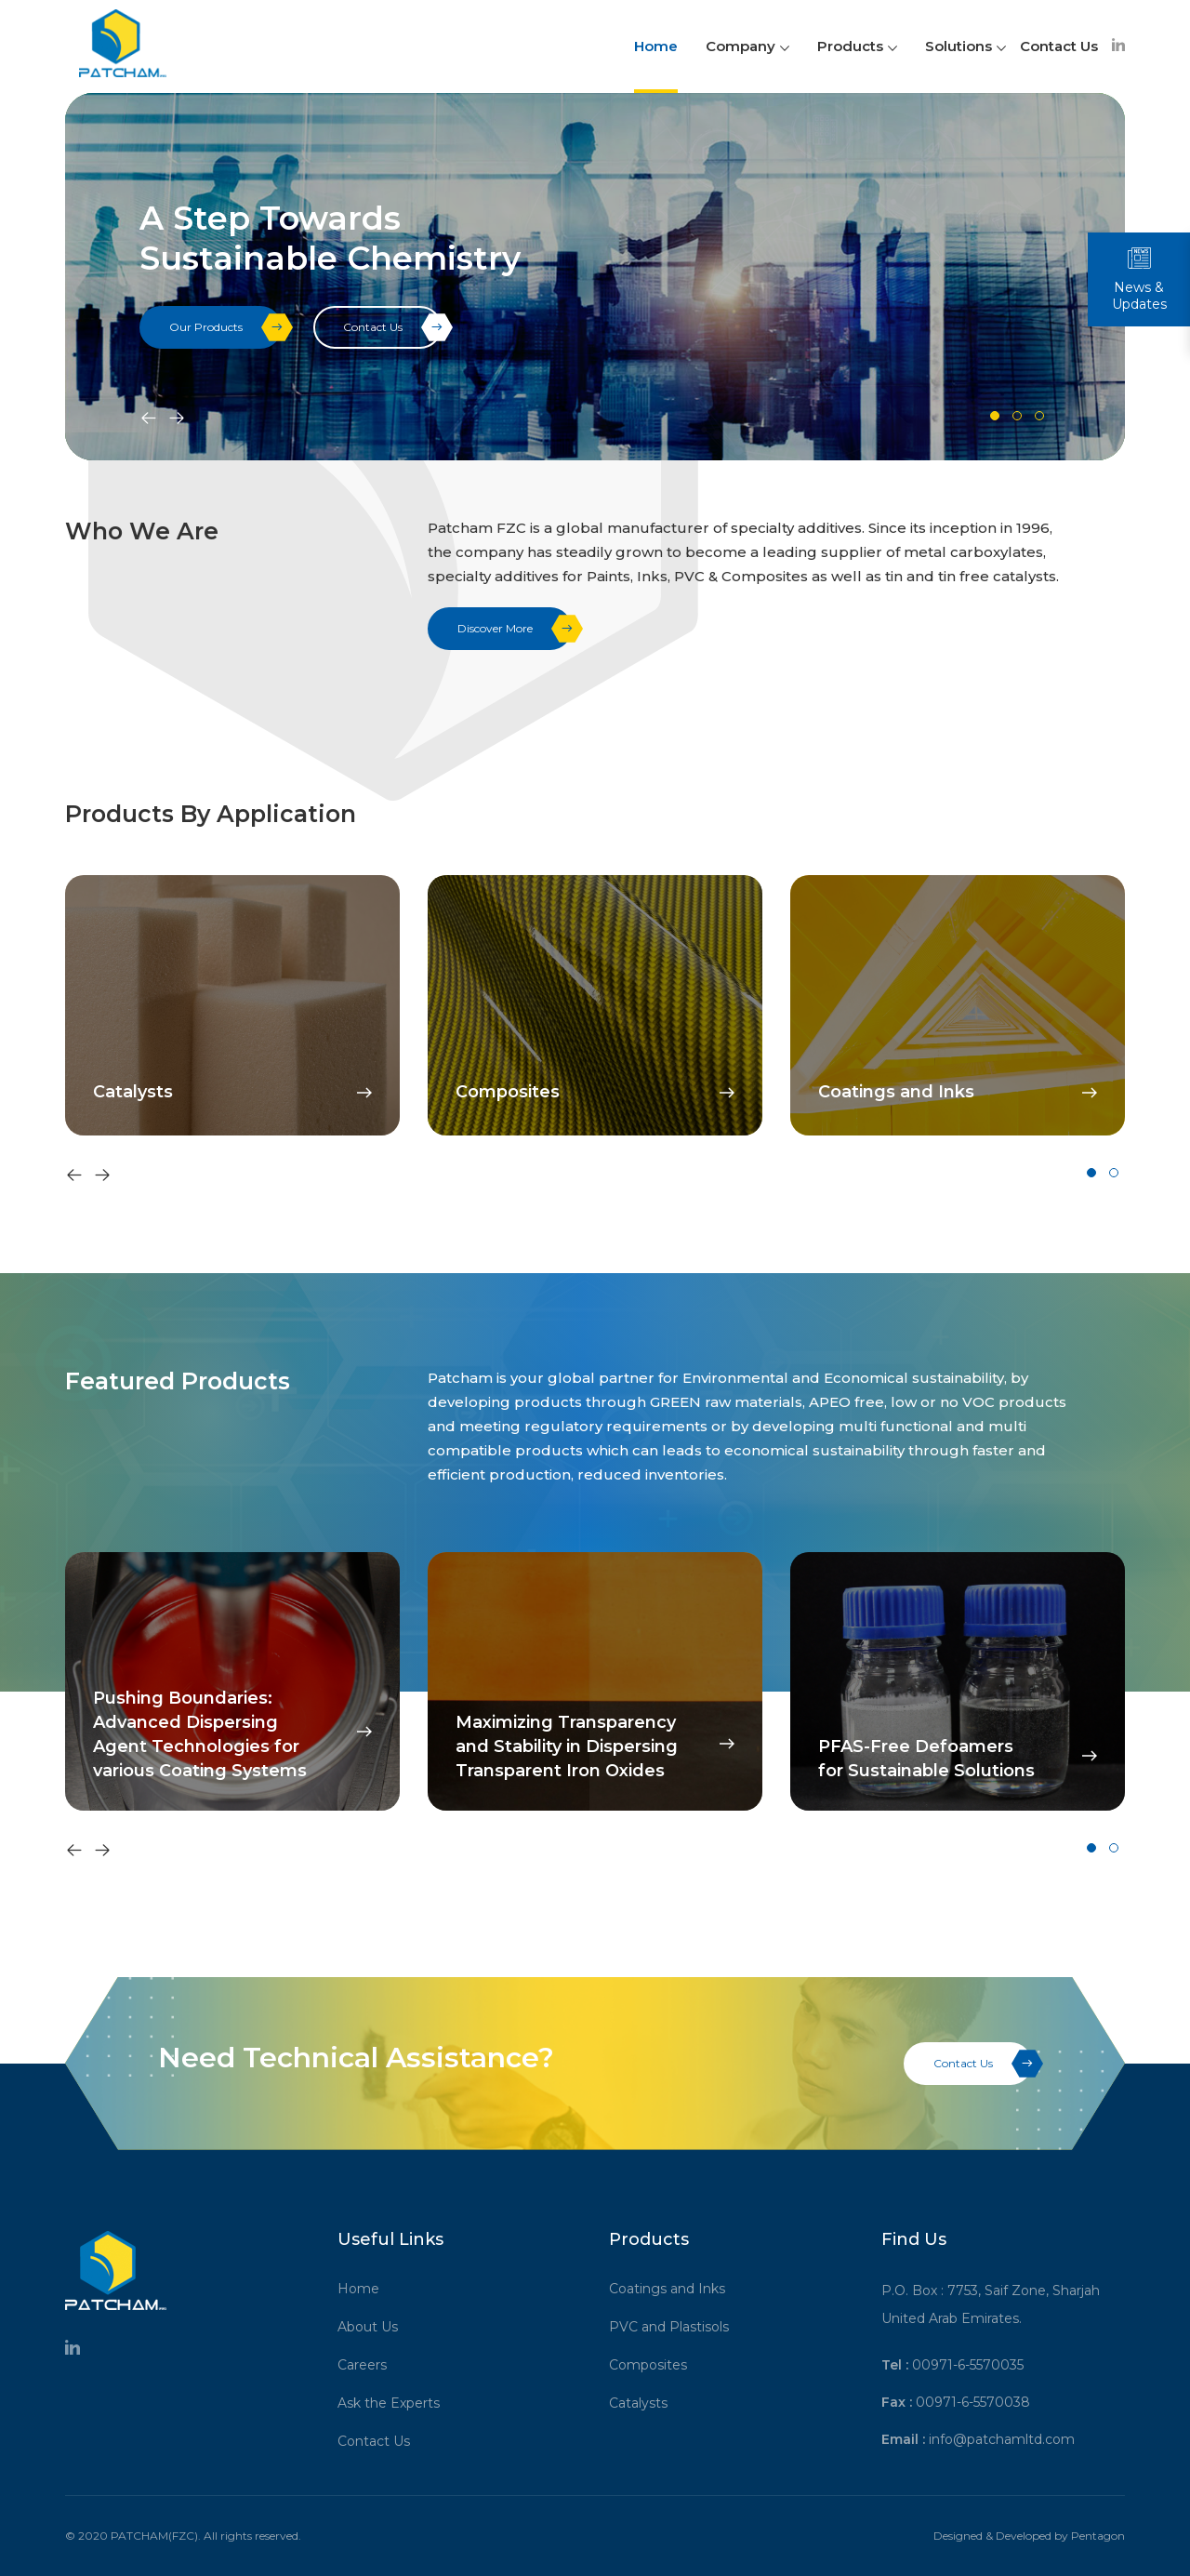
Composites (654, 2365)
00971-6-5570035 (968, 2365)
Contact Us (1059, 46)
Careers (368, 2365)
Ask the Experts (395, 2403)
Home (656, 46)
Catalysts (645, 2403)
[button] (995, 415)
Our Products (225, 327)
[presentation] (148, 419)
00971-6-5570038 (973, 2402)
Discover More (514, 628)
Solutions (965, 46)
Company (747, 46)
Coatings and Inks (673, 2288)
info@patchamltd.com (1002, 2439)
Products (857, 46)
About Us (374, 2326)
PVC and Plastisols (675, 2326)
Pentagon (1098, 2536)
